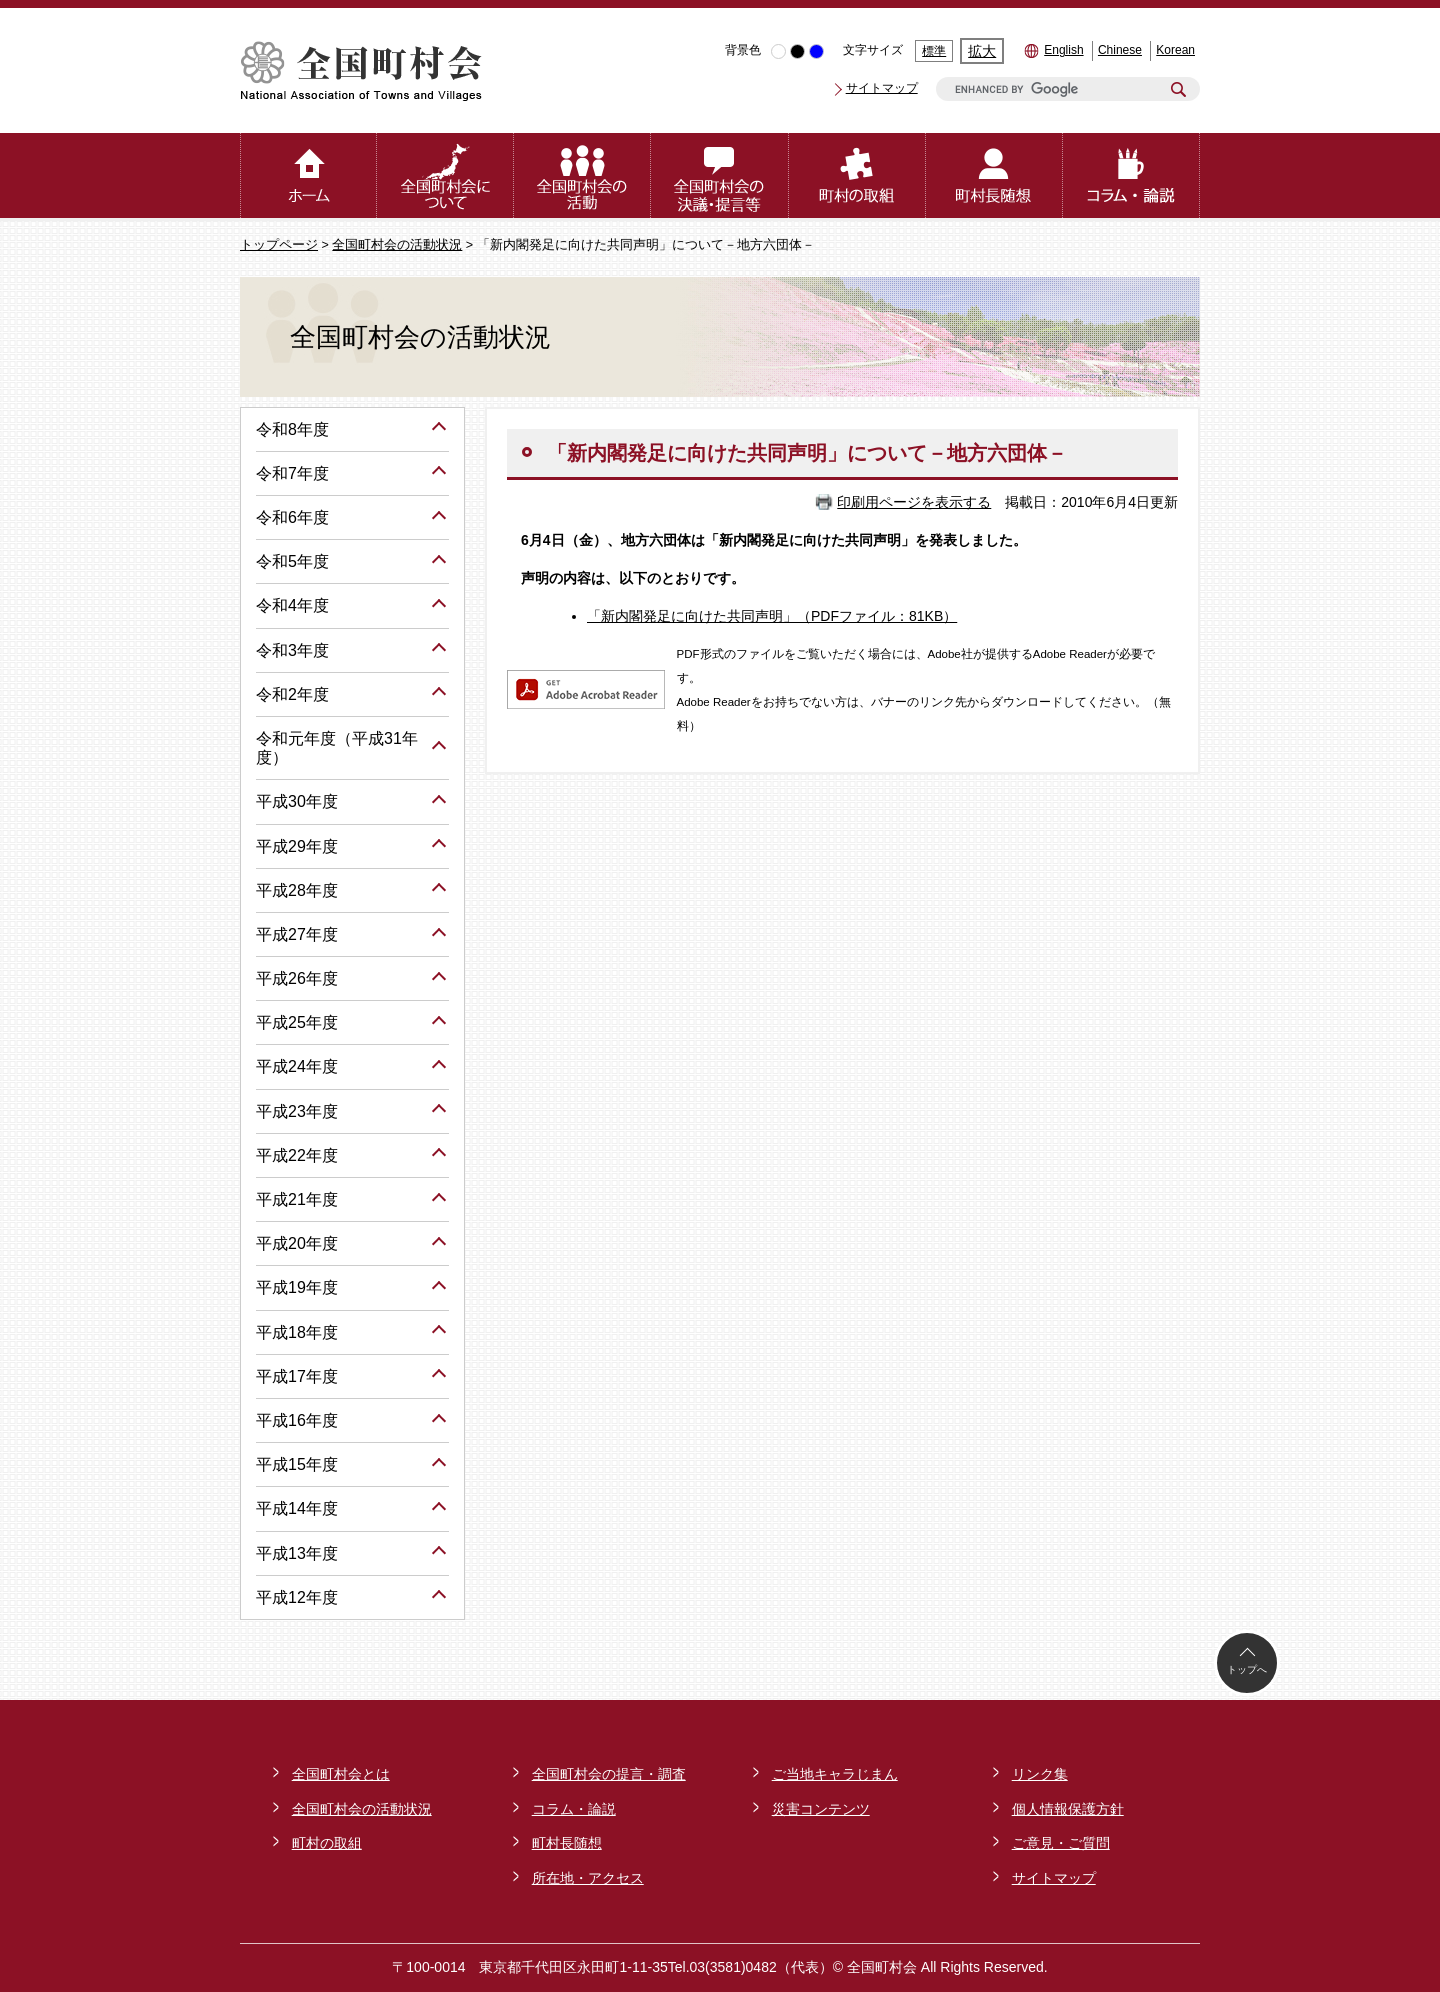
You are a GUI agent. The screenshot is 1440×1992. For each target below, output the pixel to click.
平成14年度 (297, 1508)
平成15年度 (297, 1464)
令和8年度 (292, 429)
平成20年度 (297, 1243)
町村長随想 (567, 1843)
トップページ (279, 245)
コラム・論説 (574, 1809)
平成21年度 (297, 1199)
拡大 (982, 51)
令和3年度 (292, 650)
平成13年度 (297, 1553)
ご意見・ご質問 (1061, 1843)
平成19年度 (297, 1287)
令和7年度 (292, 473)
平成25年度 (297, 1022)
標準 (934, 51)
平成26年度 (297, 978)
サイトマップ (882, 88)
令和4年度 (292, 605)
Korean (1175, 50)
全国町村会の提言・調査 (609, 1774)
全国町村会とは (341, 1774)
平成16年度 (297, 1420)
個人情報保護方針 (1068, 1809)
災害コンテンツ (821, 1809)
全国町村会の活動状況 (397, 245)
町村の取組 (327, 1843)
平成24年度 (297, 1066)
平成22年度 (297, 1155)
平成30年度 (297, 801)
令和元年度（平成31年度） (337, 748)
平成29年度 (297, 846)
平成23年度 (297, 1111)
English (1063, 50)
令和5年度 (292, 561)
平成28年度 (297, 890)
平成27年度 (297, 934)
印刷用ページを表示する (914, 502)
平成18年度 (297, 1332)
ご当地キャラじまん (835, 1774)
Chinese (1120, 50)
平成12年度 (297, 1597)
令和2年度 (292, 694)
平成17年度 (297, 1376)
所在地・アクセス (588, 1878)
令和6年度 (292, 517)
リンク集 (1040, 1774)
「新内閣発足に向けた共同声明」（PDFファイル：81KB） (772, 616)
